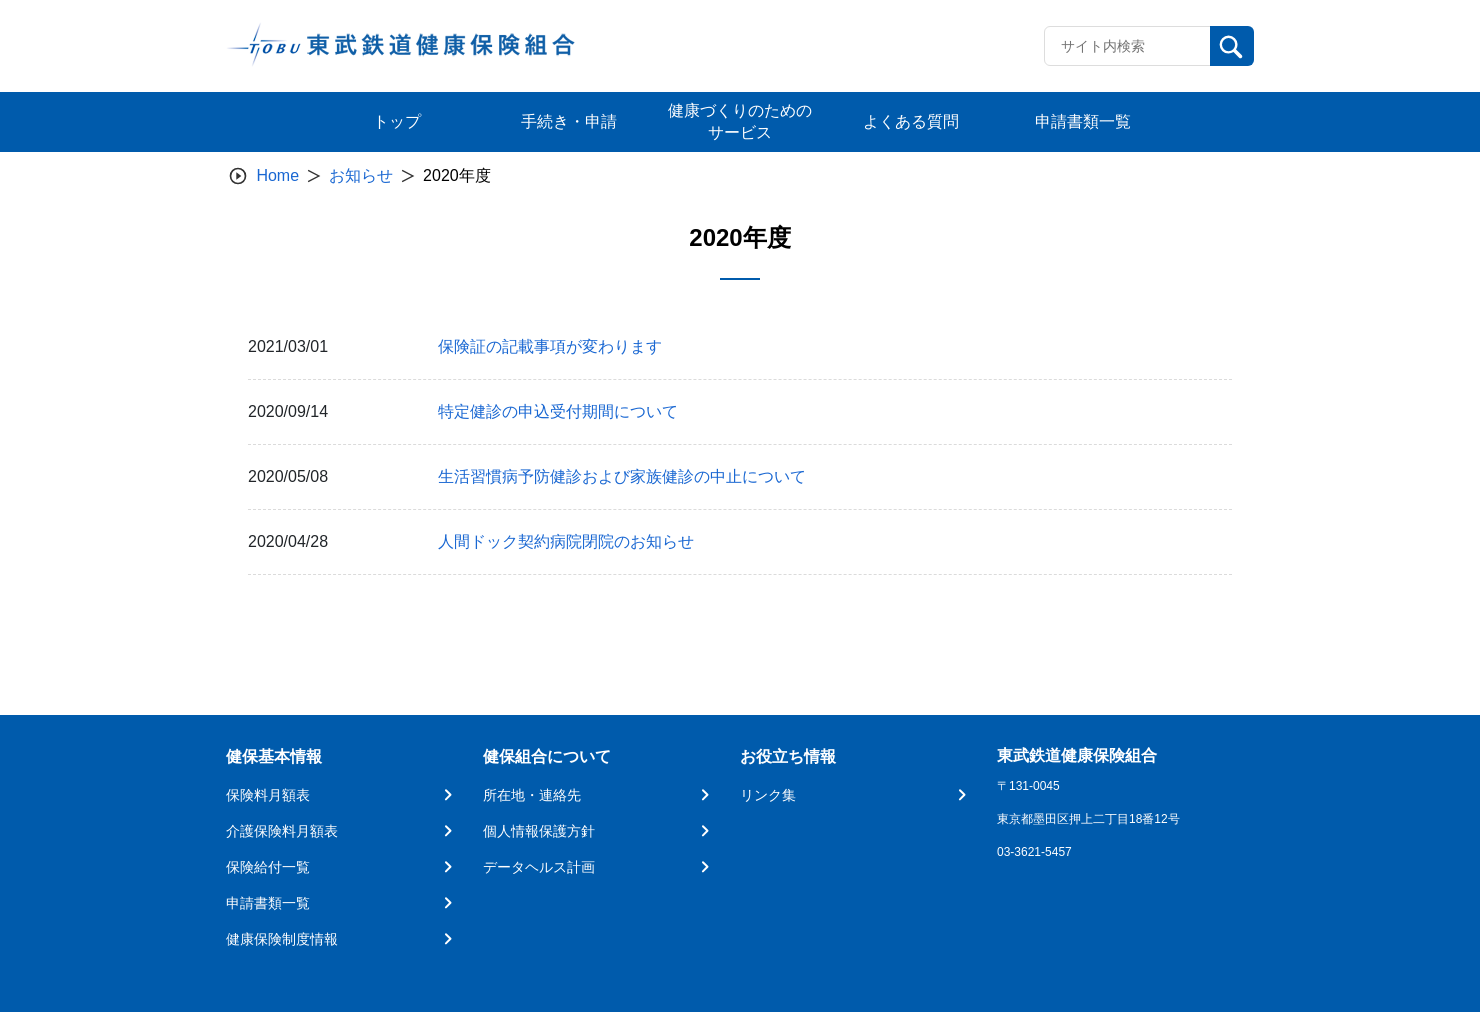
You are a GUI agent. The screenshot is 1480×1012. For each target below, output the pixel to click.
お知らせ (361, 175)
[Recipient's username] (1127, 46)
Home (277, 175)
